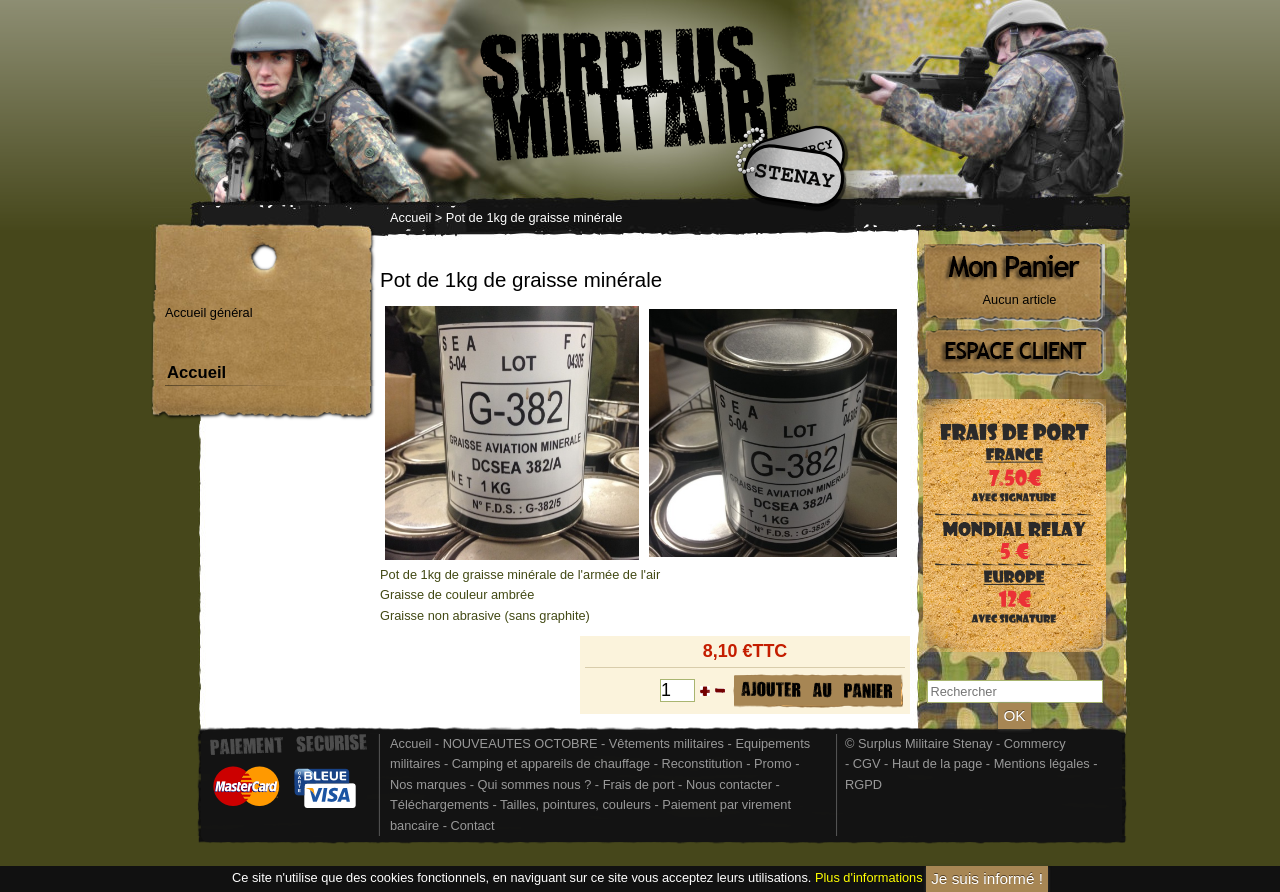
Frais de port (640, 784)
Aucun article (1020, 299)
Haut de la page (937, 763)
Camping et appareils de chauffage (551, 763)
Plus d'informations (869, 878)
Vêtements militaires (666, 743)
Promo (774, 763)
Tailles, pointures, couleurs (575, 804)
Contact (472, 825)
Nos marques (428, 784)
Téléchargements (439, 804)
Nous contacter (729, 784)
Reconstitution (702, 763)
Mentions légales (1042, 763)
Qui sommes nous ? (535, 784)
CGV (867, 763)
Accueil (410, 217)
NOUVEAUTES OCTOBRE (520, 743)
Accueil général (209, 312)
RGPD (863, 784)
